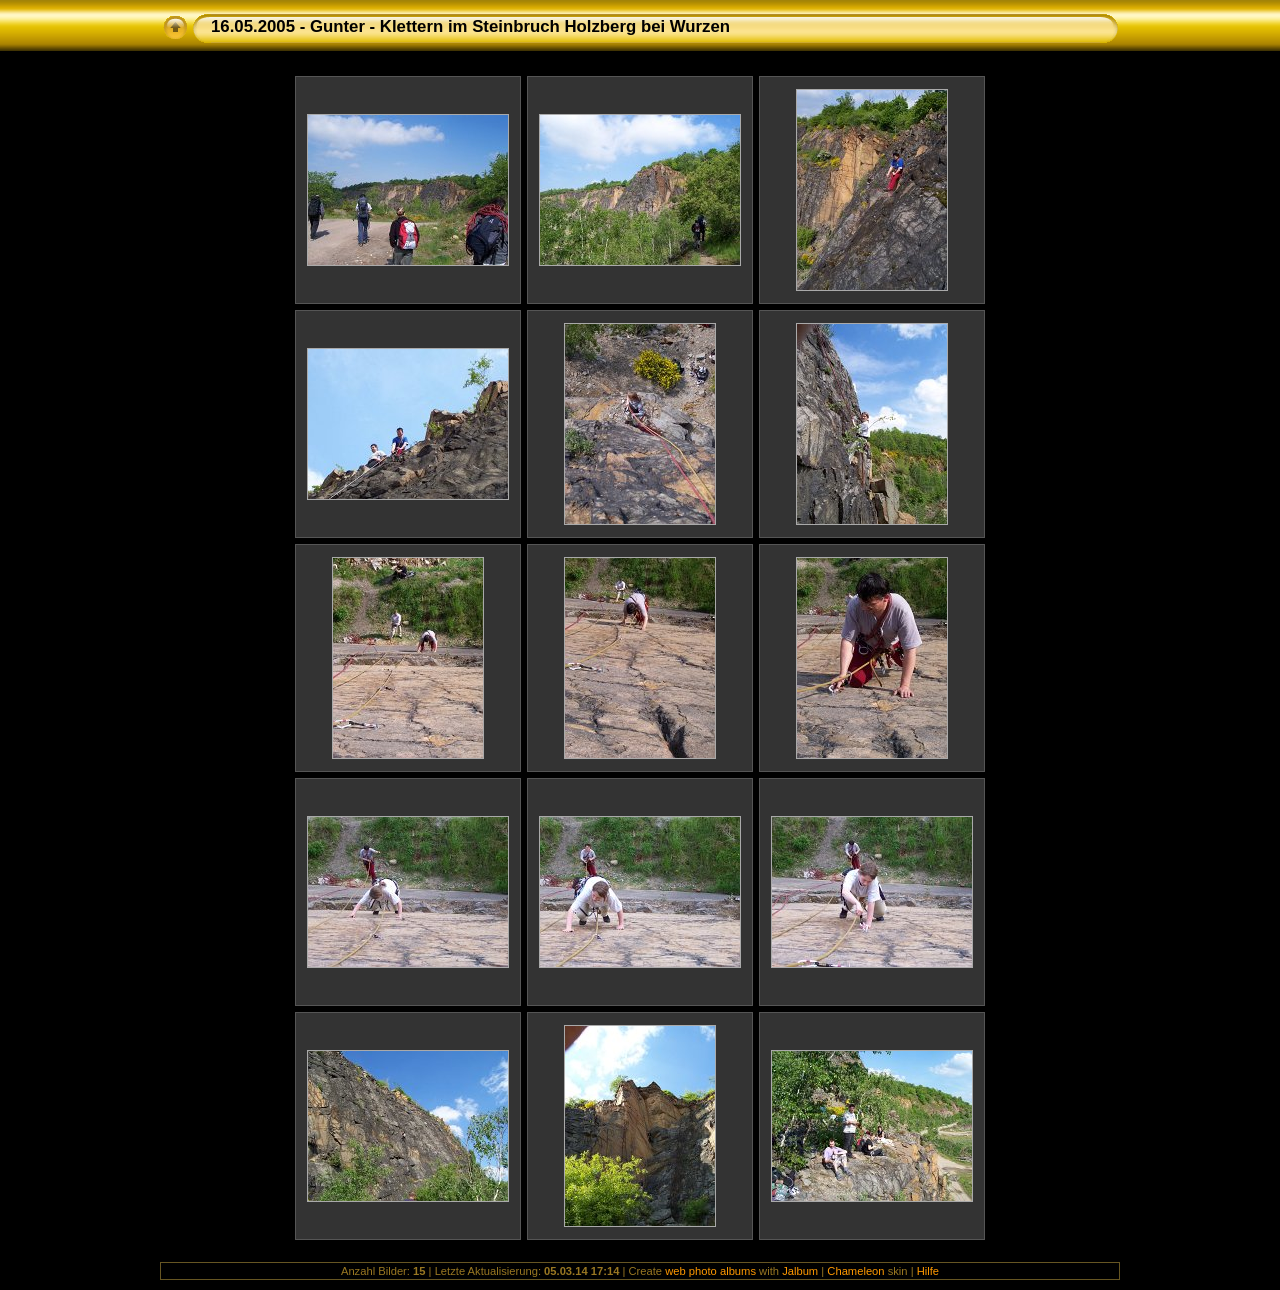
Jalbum (800, 1271)
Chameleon (855, 1271)
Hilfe (928, 1271)
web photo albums (710, 1271)
